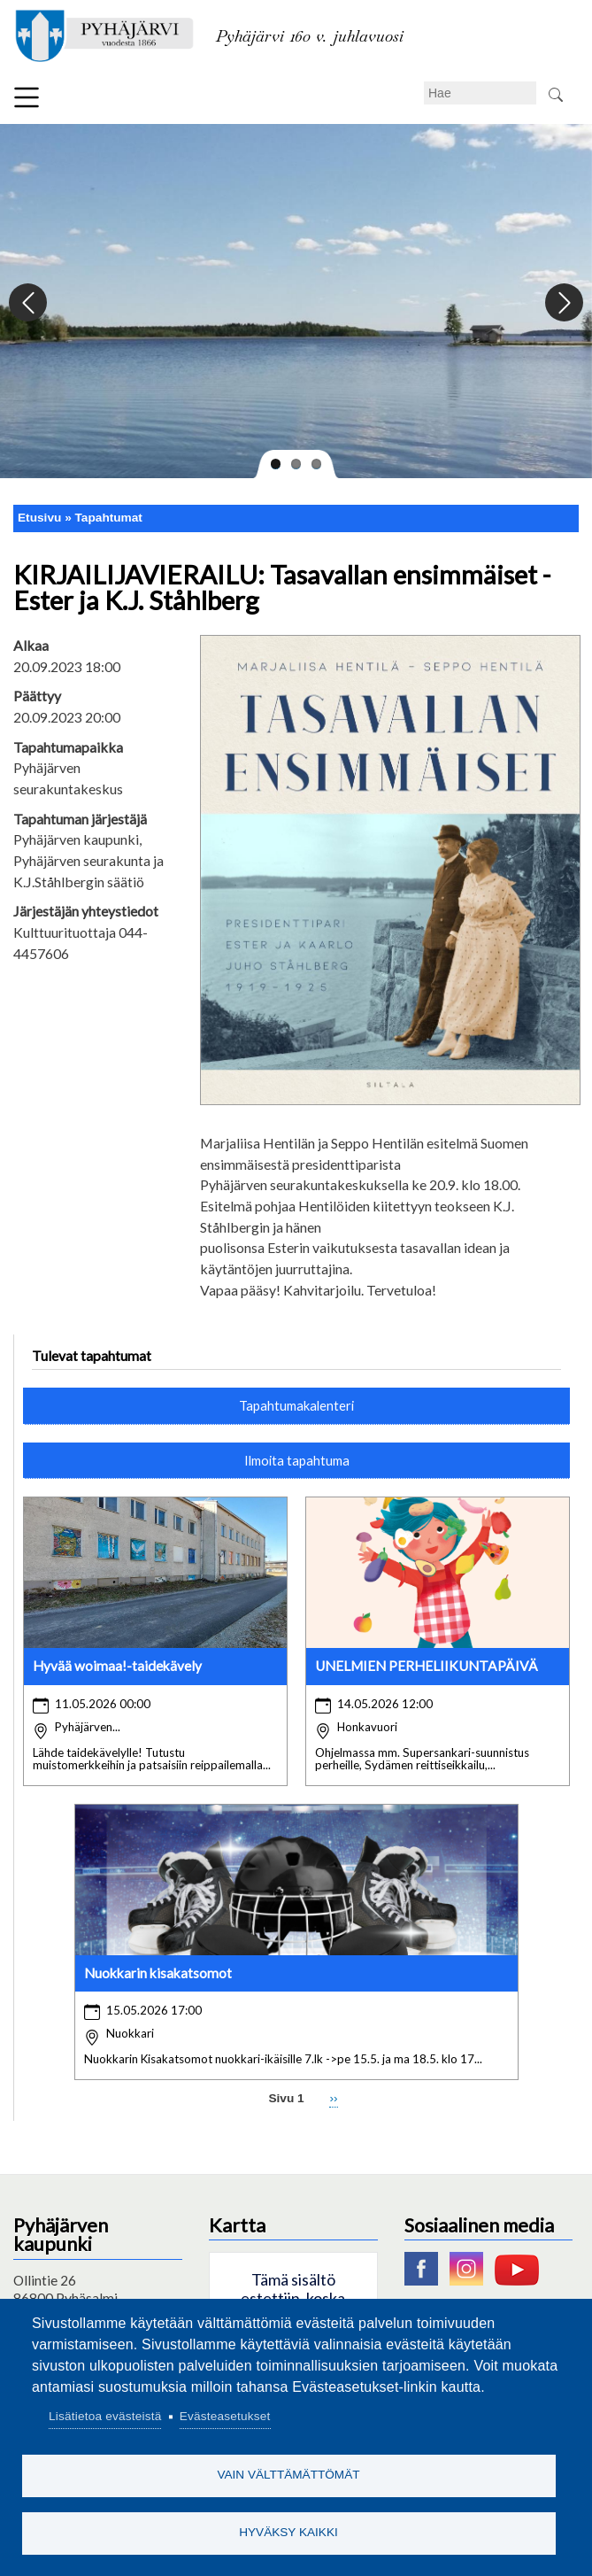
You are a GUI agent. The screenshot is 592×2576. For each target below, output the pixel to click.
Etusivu (39, 517)
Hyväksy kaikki (288, 2532)
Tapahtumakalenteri (296, 1405)
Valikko (26, 97)
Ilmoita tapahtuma (297, 1460)
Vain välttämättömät (288, 2474)
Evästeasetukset (225, 2416)
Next (563, 303)
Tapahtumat (108, 517)
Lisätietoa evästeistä (105, 2416)
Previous (29, 303)
